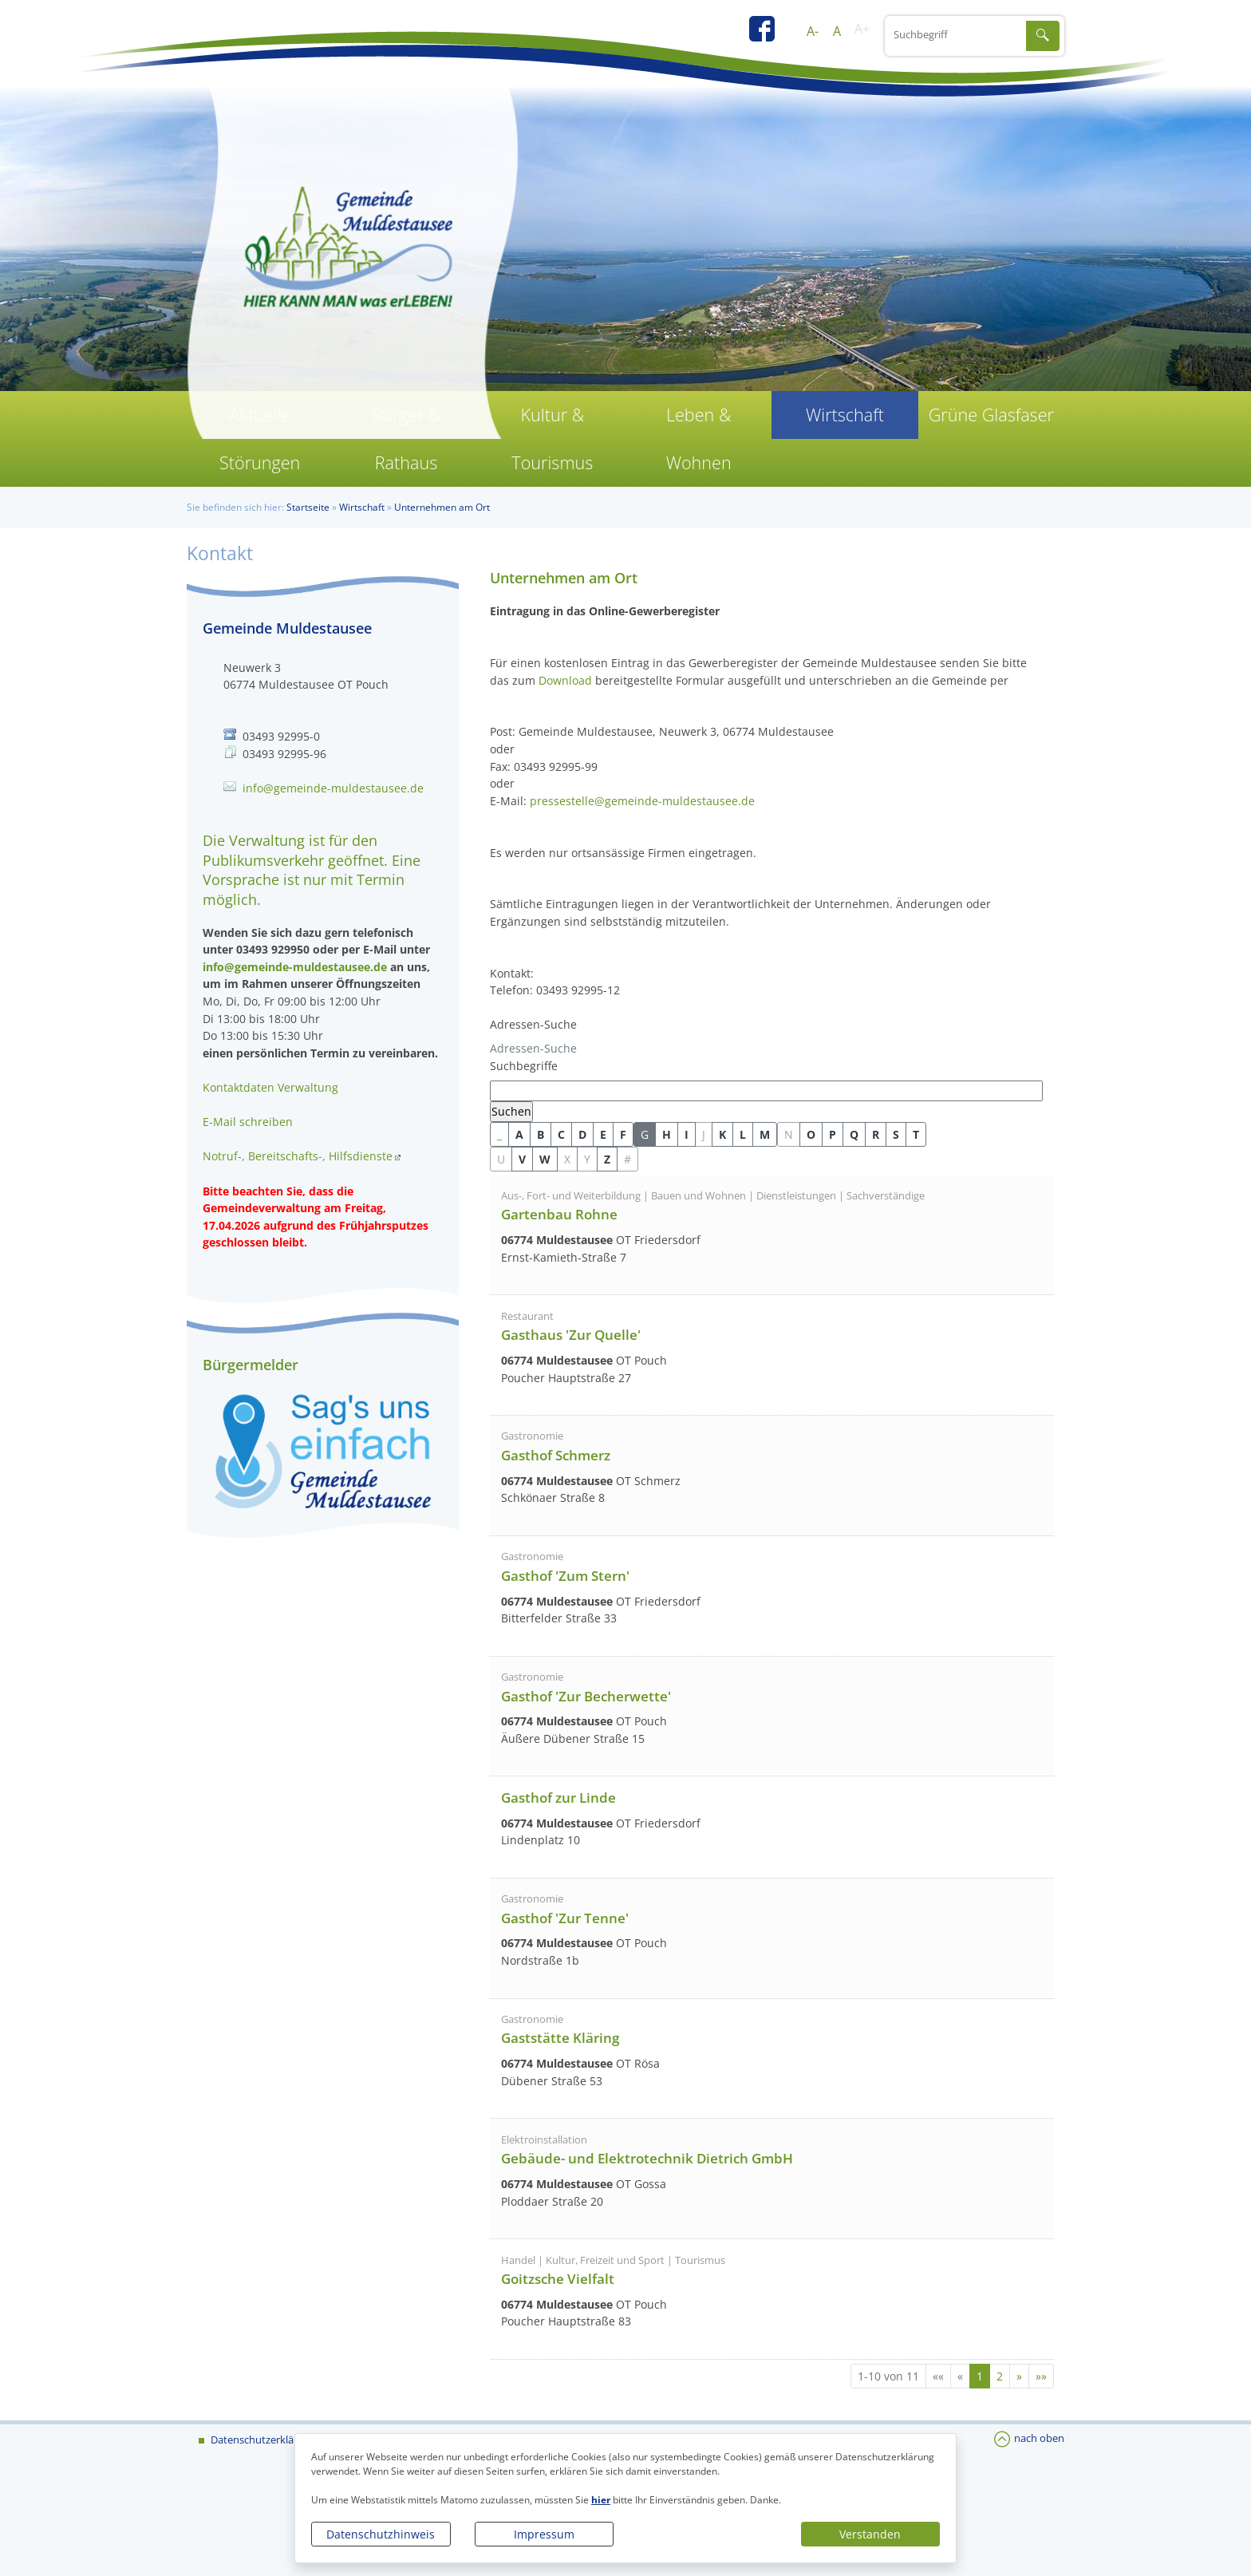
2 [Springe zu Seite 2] (999, 2376)
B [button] (540, 1134)
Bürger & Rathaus (405, 438)
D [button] (582, 1134)
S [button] (896, 1134)
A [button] (519, 1134)
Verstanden (870, 2534)
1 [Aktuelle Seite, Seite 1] (980, 2376)
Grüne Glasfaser (991, 414)
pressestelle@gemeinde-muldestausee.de (642, 800)
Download (565, 680)
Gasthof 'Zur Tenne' (565, 1918)
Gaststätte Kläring (560, 2038)
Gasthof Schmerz (555, 1455)
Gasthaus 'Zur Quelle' (571, 1335)
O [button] (811, 1134)
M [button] (765, 1134)
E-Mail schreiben (248, 1121)
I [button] (687, 1134)
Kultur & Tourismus (552, 438)
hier (600, 2500)
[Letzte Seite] (1041, 2376)
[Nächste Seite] (1019, 2376)
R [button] (875, 1134)
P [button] (832, 1134)
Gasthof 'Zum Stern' (565, 1576)
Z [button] (607, 1159)
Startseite (308, 507)
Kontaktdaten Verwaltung (270, 1087)
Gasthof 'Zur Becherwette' (586, 1696)
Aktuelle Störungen (259, 438)
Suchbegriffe (524, 1065)
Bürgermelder (250, 1364)
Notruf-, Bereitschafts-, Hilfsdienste (298, 1156)
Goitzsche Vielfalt (557, 2279)
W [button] (545, 1159)
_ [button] (499, 1134)
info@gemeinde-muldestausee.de (333, 788)
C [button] (561, 1134)
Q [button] (854, 1134)
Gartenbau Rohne (559, 1214)
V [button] (522, 1159)
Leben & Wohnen (699, 438)
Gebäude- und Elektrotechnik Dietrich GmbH (647, 2158)
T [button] (916, 1134)
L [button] (743, 1134)
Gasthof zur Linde (558, 1797)
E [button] (603, 1134)
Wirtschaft (845, 414)
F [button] (623, 1134)
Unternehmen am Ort (442, 507)
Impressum (544, 2534)
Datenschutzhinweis (380, 2534)
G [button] (645, 1134)
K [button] (722, 1134)
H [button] (666, 1134)
